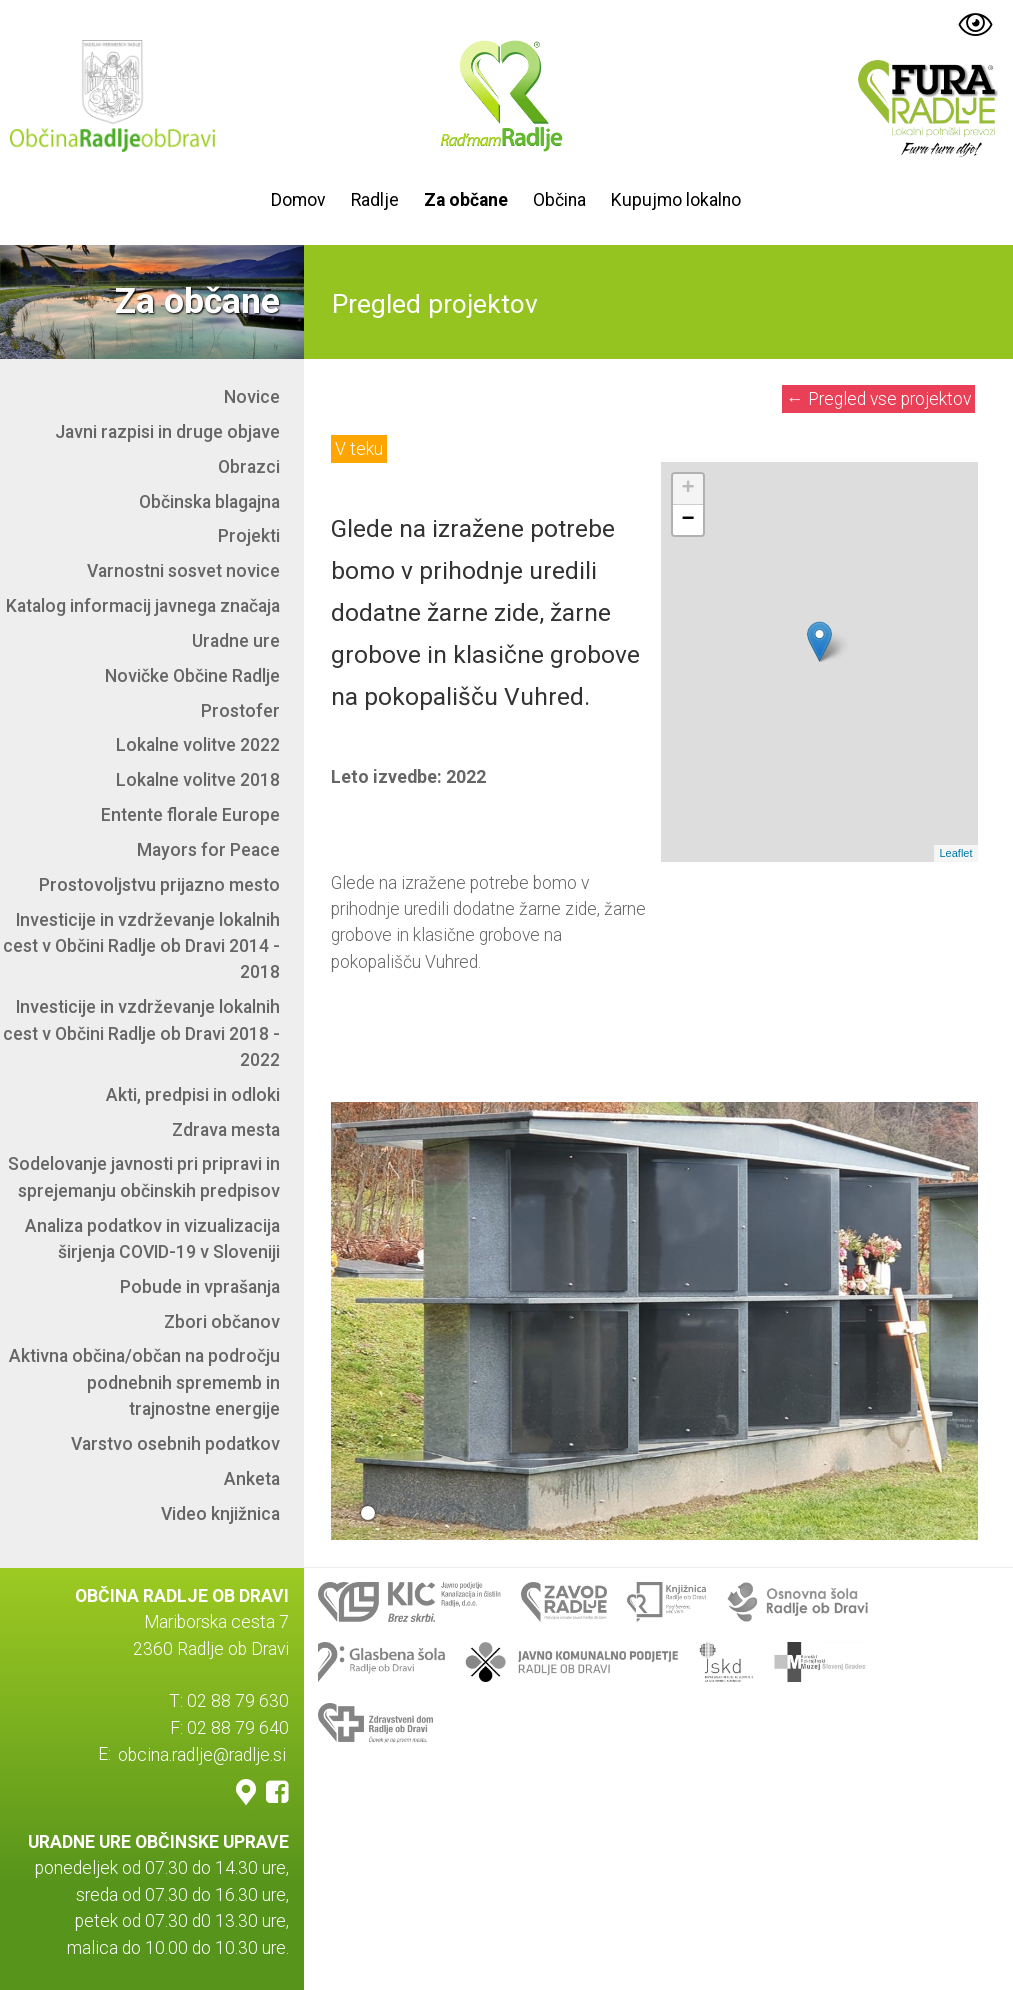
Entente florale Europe (190, 815)
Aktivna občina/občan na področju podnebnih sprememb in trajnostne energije (144, 1382)
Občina (559, 200)
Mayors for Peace (208, 850)
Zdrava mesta (226, 1130)
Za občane (466, 200)
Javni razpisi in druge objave (167, 432)
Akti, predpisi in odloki (193, 1095)
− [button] (688, 520)
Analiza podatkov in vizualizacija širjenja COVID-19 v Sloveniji (152, 1239)
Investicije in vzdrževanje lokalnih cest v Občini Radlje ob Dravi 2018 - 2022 (141, 1033)
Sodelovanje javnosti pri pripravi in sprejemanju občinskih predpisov (144, 1177)
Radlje (375, 200)
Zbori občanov (222, 1322)
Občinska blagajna (209, 502)
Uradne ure (236, 641)
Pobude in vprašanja (200, 1287)
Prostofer (240, 711)
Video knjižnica (220, 1514)
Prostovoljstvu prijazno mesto (159, 885)
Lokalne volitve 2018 (198, 780)
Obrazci (249, 467)
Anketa (252, 1479)
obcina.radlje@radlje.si (202, 1754)
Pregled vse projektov (878, 399)
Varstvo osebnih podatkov (175, 1444)
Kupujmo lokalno (676, 200)
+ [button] (688, 489)
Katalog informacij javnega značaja (143, 606)
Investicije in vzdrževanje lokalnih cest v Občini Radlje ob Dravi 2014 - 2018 (141, 946)
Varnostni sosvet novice (183, 571)
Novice (252, 397)
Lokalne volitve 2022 (198, 745)
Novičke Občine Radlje (192, 676)
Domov (298, 200)
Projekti (249, 536)
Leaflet (955, 853)
